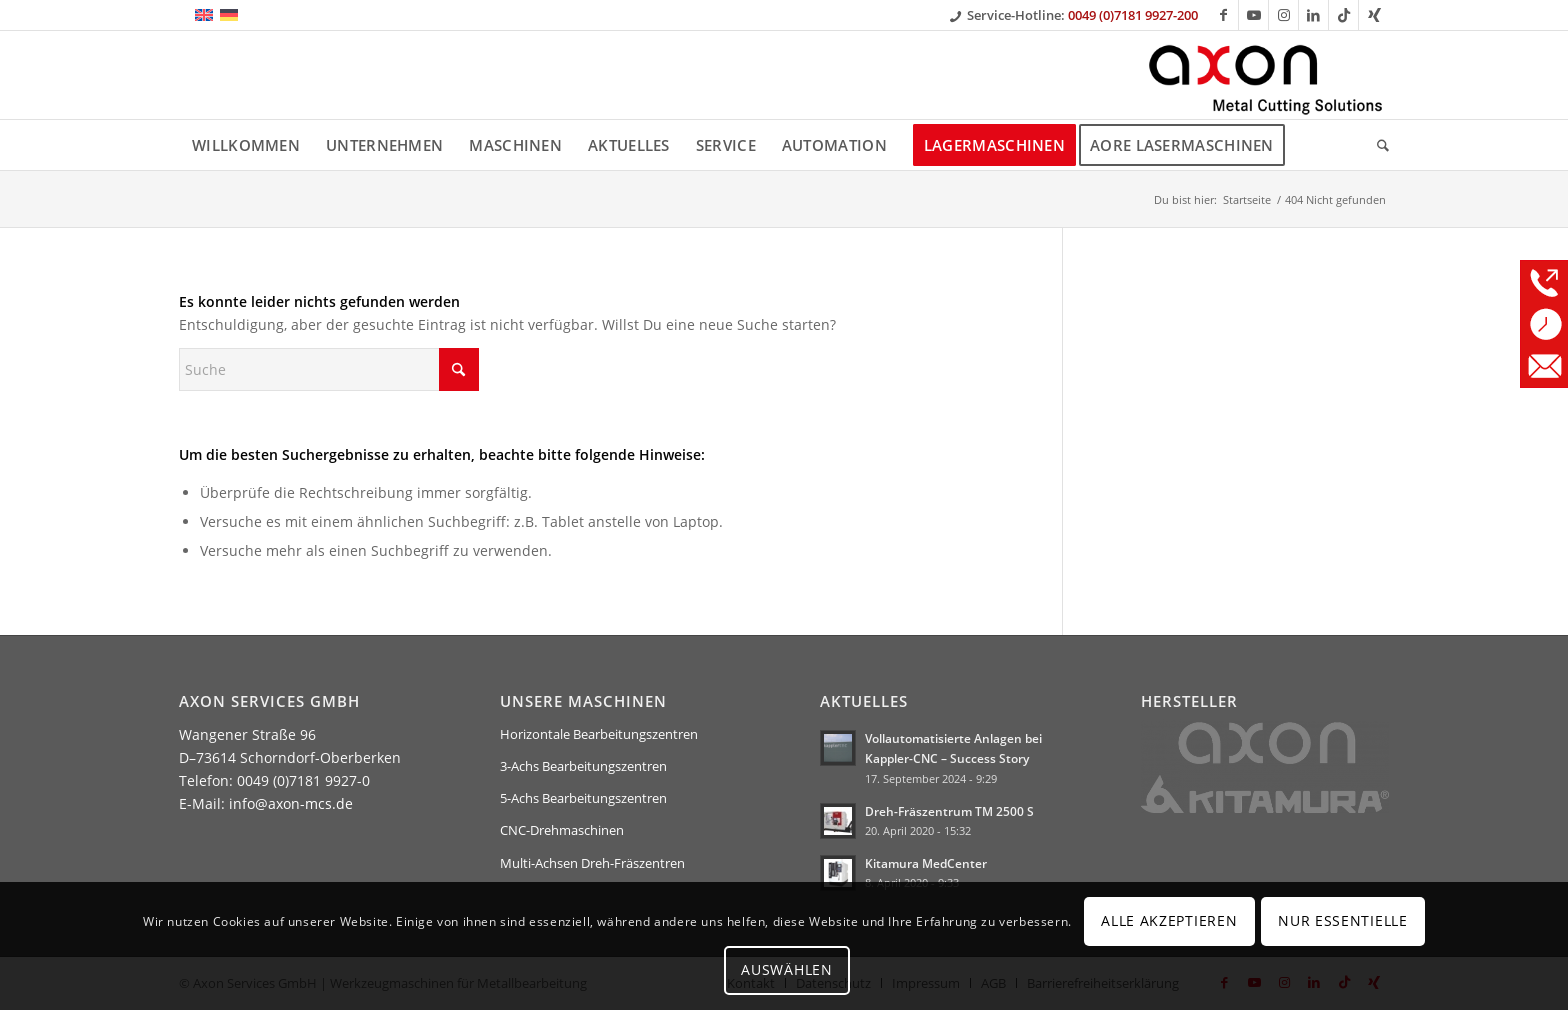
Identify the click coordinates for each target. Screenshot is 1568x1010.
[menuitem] (246, 145)
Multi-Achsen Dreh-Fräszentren (592, 863)
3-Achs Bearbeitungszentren (583, 766)
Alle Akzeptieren (1169, 920)
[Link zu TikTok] (1343, 15)
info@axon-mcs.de (291, 803)
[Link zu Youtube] (1253, 15)
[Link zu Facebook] (1223, 15)
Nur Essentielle (1343, 920)
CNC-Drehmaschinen (562, 830)
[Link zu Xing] (1374, 15)
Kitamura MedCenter (926, 863)
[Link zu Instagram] (1283, 15)
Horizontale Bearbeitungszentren (599, 734)
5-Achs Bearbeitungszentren (583, 798)
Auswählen (786, 969)
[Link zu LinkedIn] (1313, 15)
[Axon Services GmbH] (1266, 75)
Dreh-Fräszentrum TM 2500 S (949, 811)
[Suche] (1376, 145)
